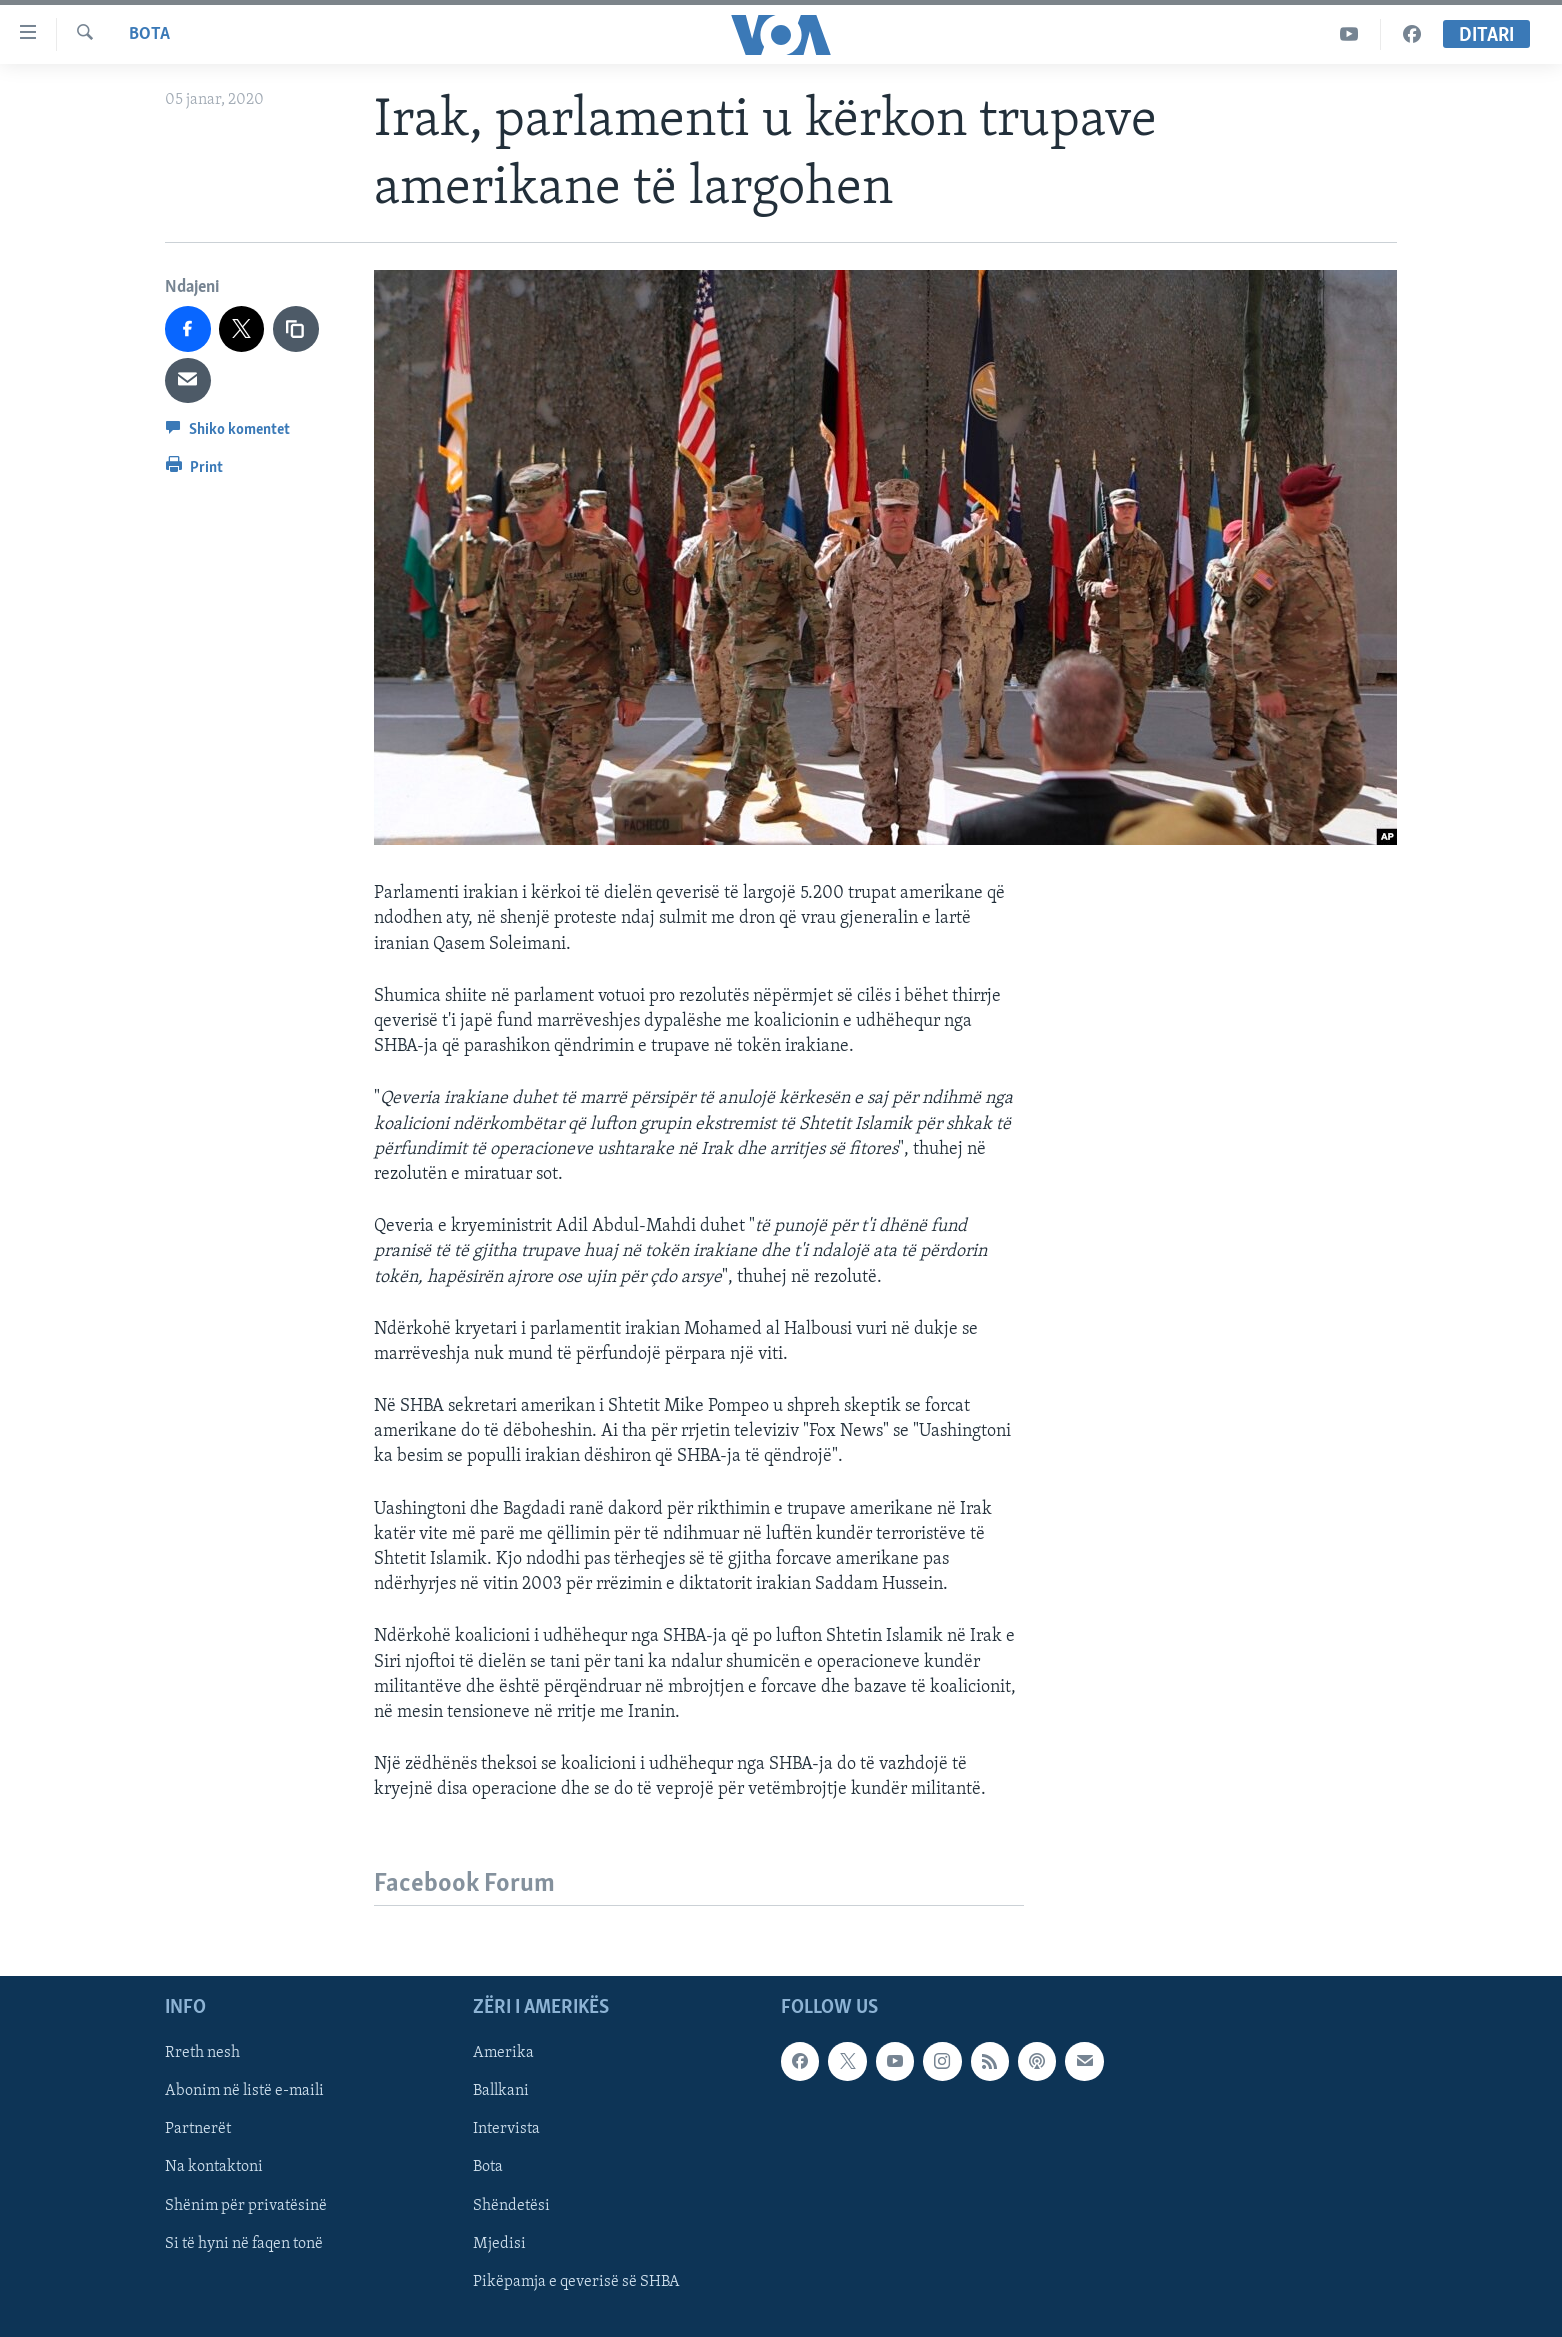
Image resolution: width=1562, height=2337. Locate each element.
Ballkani (501, 2092)
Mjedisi (499, 2244)
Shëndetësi (511, 2206)
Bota (149, 34)
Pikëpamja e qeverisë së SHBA (576, 2282)
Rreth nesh (202, 2054)
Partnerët (198, 2130)
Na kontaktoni (214, 2168)
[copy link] (296, 329)
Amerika (503, 2054)
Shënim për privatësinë (246, 2206)
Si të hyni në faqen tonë (244, 2244)
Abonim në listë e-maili (244, 2092)
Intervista (506, 2130)
